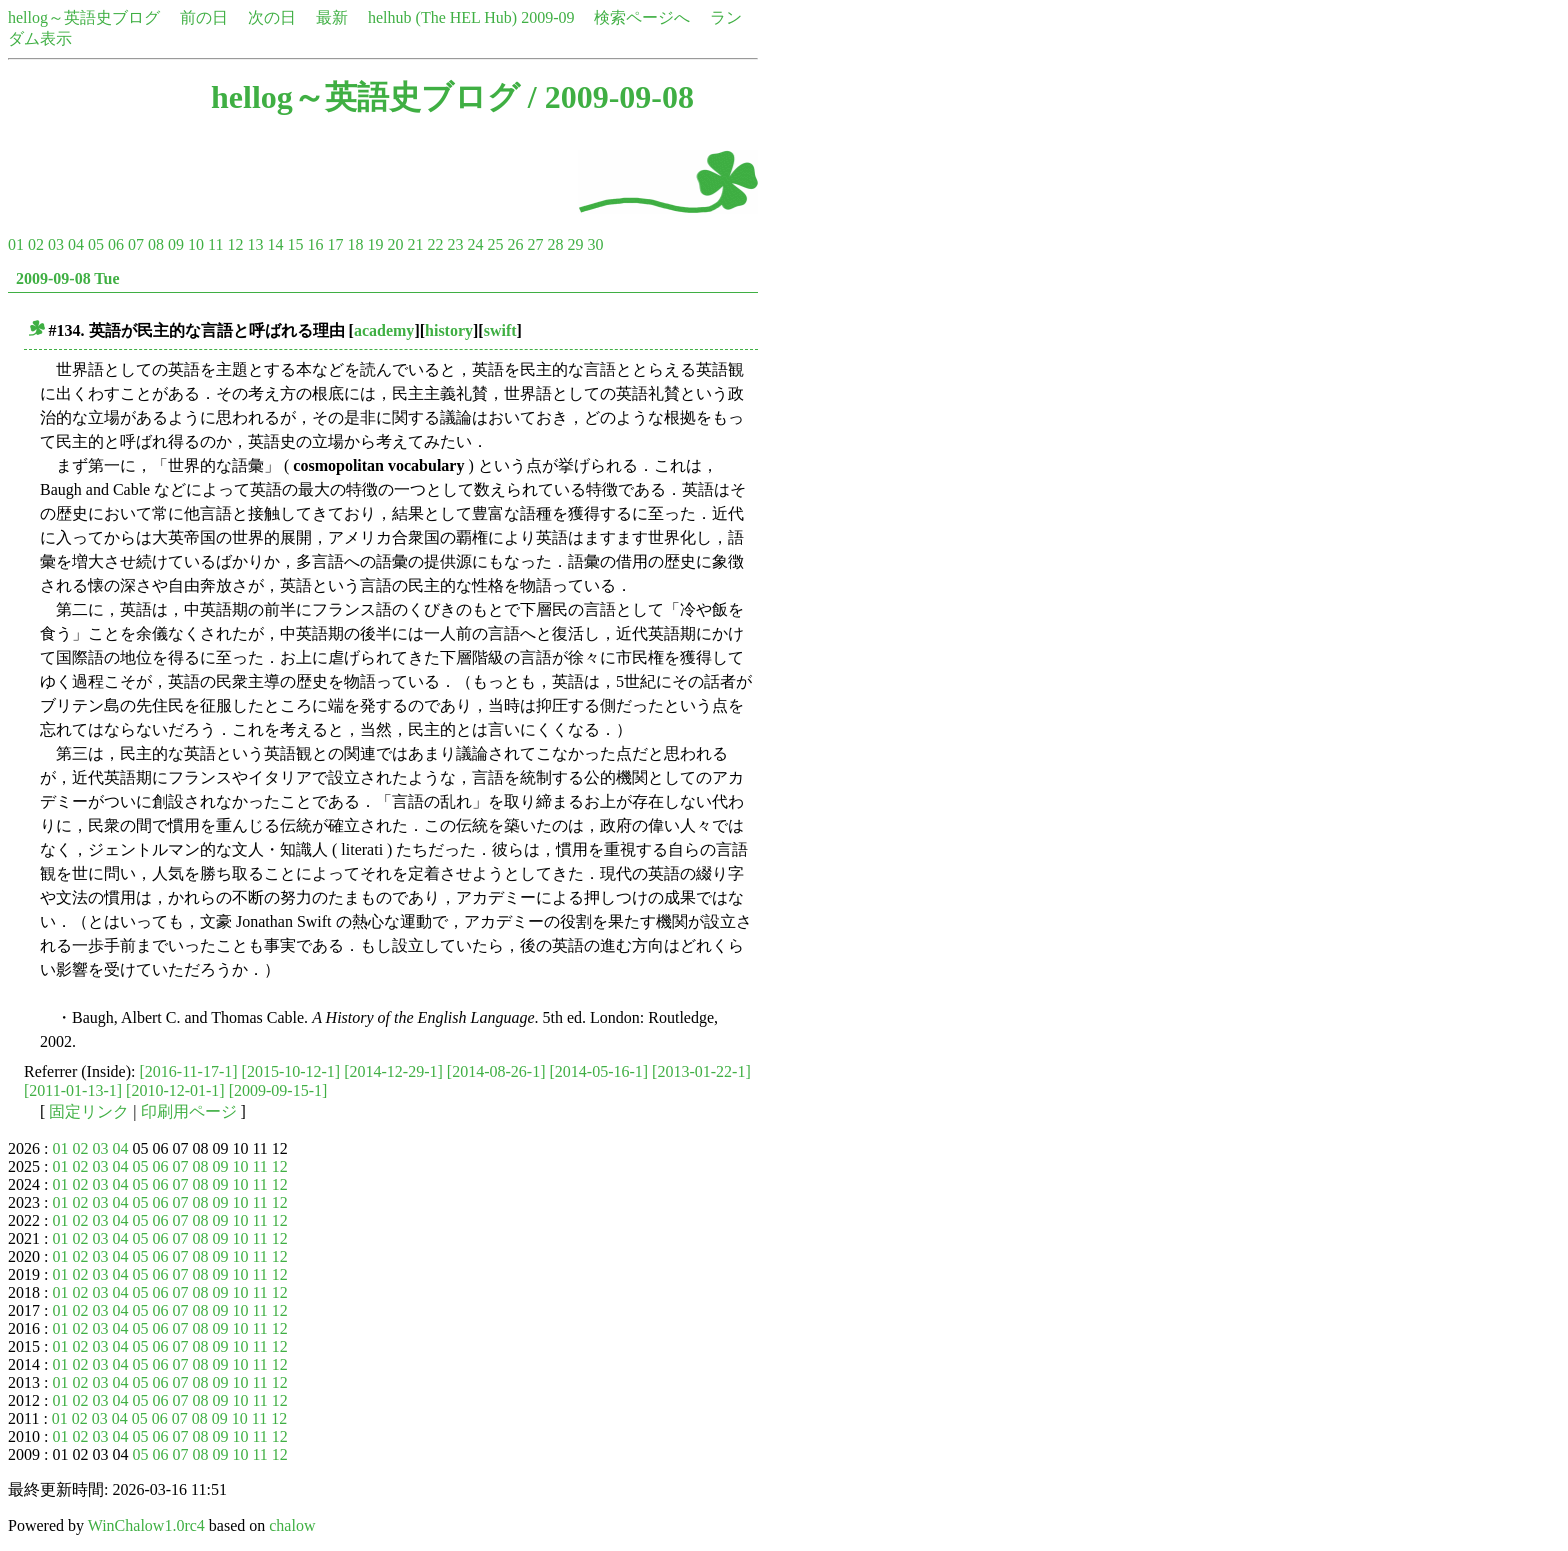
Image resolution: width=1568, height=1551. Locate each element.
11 (215, 244)
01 (16, 244)
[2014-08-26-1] (496, 1071)
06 (116, 244)
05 (96, 244)
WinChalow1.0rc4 (146, 1525)
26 (515, 244)
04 (76, 244)
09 (176, 244)
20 (395, 244)
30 (595, 244)
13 (255, 244)
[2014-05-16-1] (598, 1071)
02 (36, 244)
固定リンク (89, 1111)
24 (475, 244)
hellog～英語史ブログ (84, 17)
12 (235, 244)
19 (375, 244)
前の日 (204, 17)
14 (275, 244)
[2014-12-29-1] (393, 1071)
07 (136, 244)
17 (335, 244)
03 (56, 244)
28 (555, 244)
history (449, 330)
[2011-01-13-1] (73, 1090)
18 (355, 244)
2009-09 (547, 17)
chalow (292, 1525)
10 (196, 244)
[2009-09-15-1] (278, 1090)
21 (415, 244)
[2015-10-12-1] (291, 1071)
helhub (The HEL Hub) (442, 17)
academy (384, 330)
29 (575, 244)
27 (535, 244)
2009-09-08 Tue (68, 278)
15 (295, 244)
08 (156, 244)
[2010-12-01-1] (175, 1090)
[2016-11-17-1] (189, 1071)
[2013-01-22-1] (701, 1071)
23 (455, 244)
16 (315, 244)
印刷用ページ (189, 1111)
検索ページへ (642, 17)
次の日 (272, 17)
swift (500, 330)
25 (495, 244)
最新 (332, 17)
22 (435, 244)
